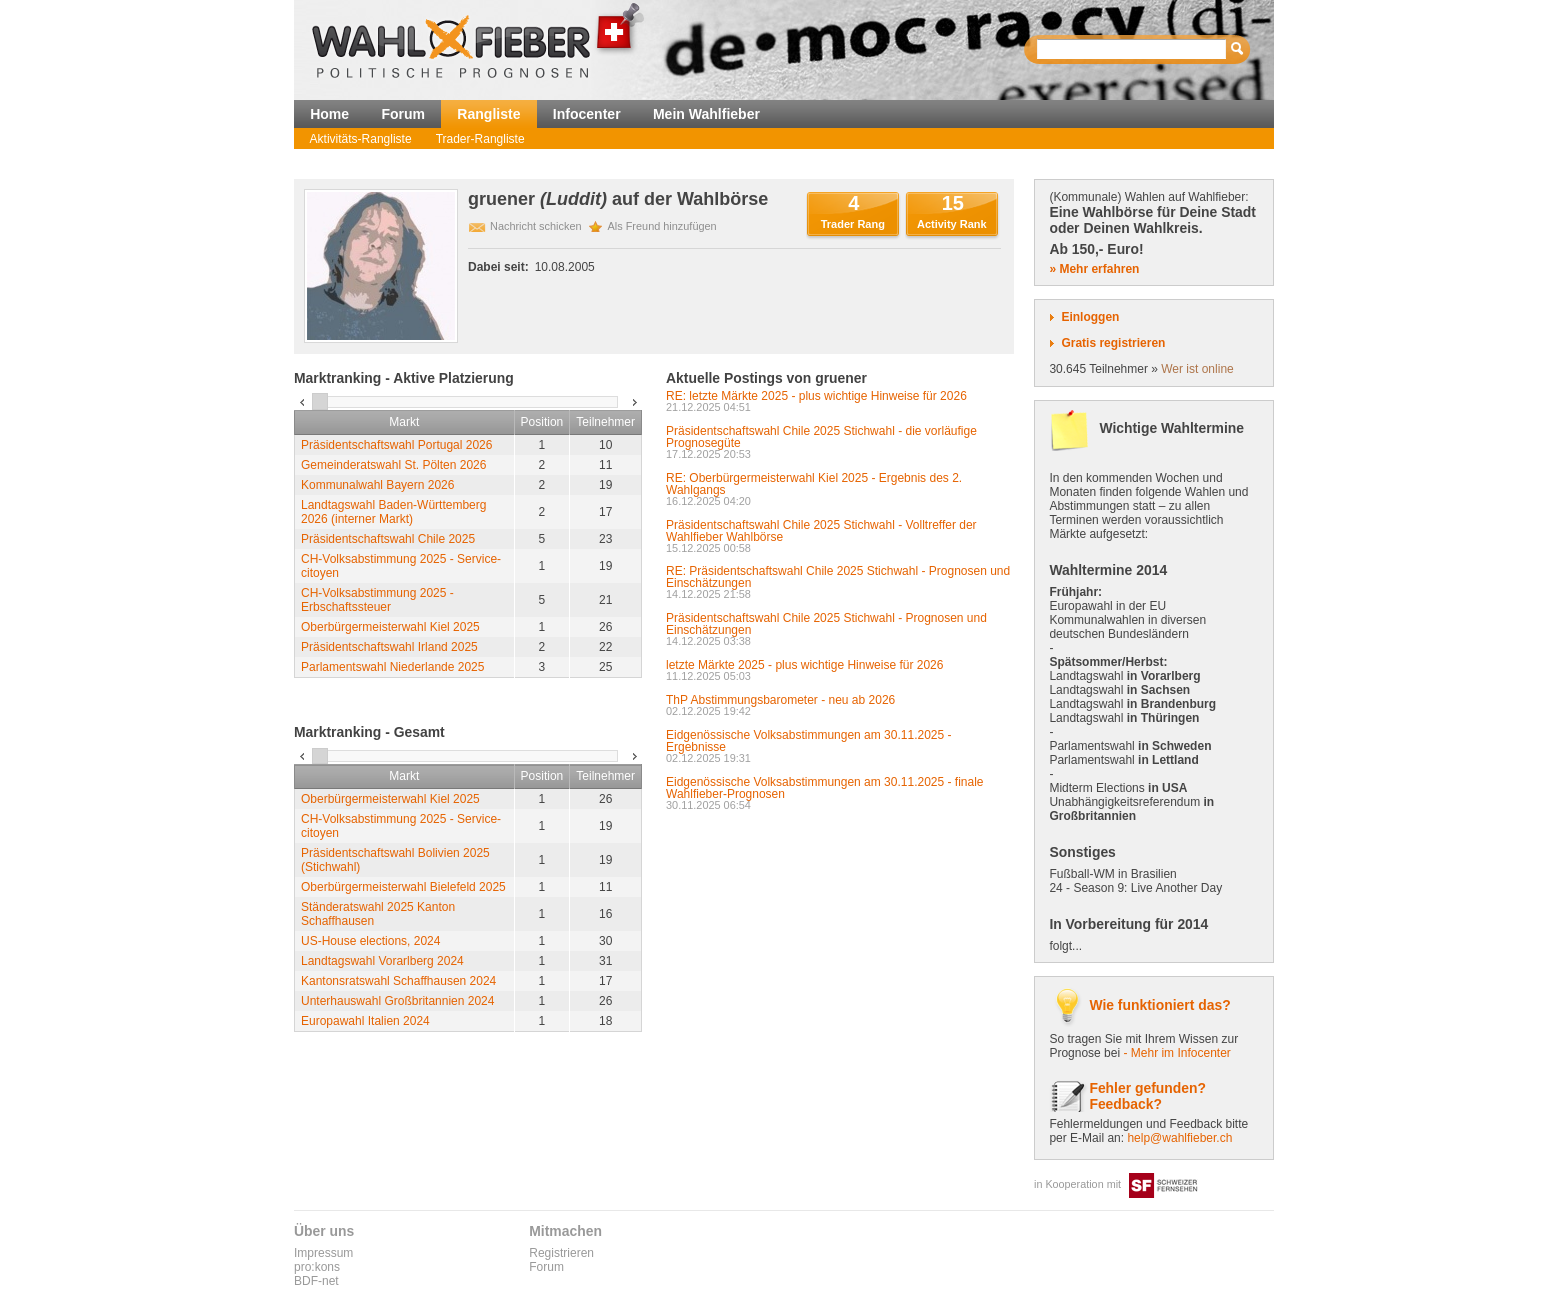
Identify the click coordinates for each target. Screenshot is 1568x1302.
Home (329, 114)
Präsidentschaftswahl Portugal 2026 (396, 445)
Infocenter (587, 114)
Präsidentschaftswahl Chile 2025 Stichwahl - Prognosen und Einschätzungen (826, 624)
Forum (403, 114)
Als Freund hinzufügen (662, 226)
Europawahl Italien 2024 (365, 1021)
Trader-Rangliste (480, 139)
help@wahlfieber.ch (1179, 1138)
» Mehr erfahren (1094, 269)
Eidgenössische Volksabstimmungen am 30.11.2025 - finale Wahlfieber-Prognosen (825, 788)
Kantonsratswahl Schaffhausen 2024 (398, 981)
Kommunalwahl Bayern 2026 (377, 485)
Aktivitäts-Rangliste (361, 139)
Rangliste (488, 114)
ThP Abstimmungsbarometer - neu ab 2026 (780, 700)
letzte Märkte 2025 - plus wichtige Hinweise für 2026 (804, 665)
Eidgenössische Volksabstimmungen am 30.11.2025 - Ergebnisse (809, 741)
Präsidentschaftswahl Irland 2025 (389, 647)
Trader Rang (853, 224)
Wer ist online (1197, 369)
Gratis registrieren (1113, 343)
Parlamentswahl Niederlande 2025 (392, 667)
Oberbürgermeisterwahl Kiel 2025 (390, 627)
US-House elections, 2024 (370, 941)
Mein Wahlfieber (706, 114)
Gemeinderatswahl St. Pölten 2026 (393, 465)
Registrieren (561, 1253)
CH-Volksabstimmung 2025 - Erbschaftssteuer (377, 600)
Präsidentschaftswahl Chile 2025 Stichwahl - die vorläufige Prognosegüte (821, 437)
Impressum (323, 1253)
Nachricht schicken (536, 226)
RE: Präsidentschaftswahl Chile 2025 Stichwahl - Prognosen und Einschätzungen (838, 577)
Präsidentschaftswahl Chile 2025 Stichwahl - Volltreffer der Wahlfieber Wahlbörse (821, 531)
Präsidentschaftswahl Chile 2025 (388, 539)
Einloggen (1090, 317)
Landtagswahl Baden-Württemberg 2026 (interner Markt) (393, 512)
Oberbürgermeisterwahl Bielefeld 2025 (403, 887)
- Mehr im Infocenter (1176, 1053)
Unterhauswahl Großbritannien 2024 (397, 1001)
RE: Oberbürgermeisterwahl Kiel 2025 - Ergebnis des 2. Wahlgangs (814, 484)
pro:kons (317, 1267)
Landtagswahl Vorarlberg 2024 (382, 961)
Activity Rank (952, 224)
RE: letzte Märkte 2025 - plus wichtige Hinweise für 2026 (816, 396)
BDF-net (316, 1281)
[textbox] (1132, 49)
